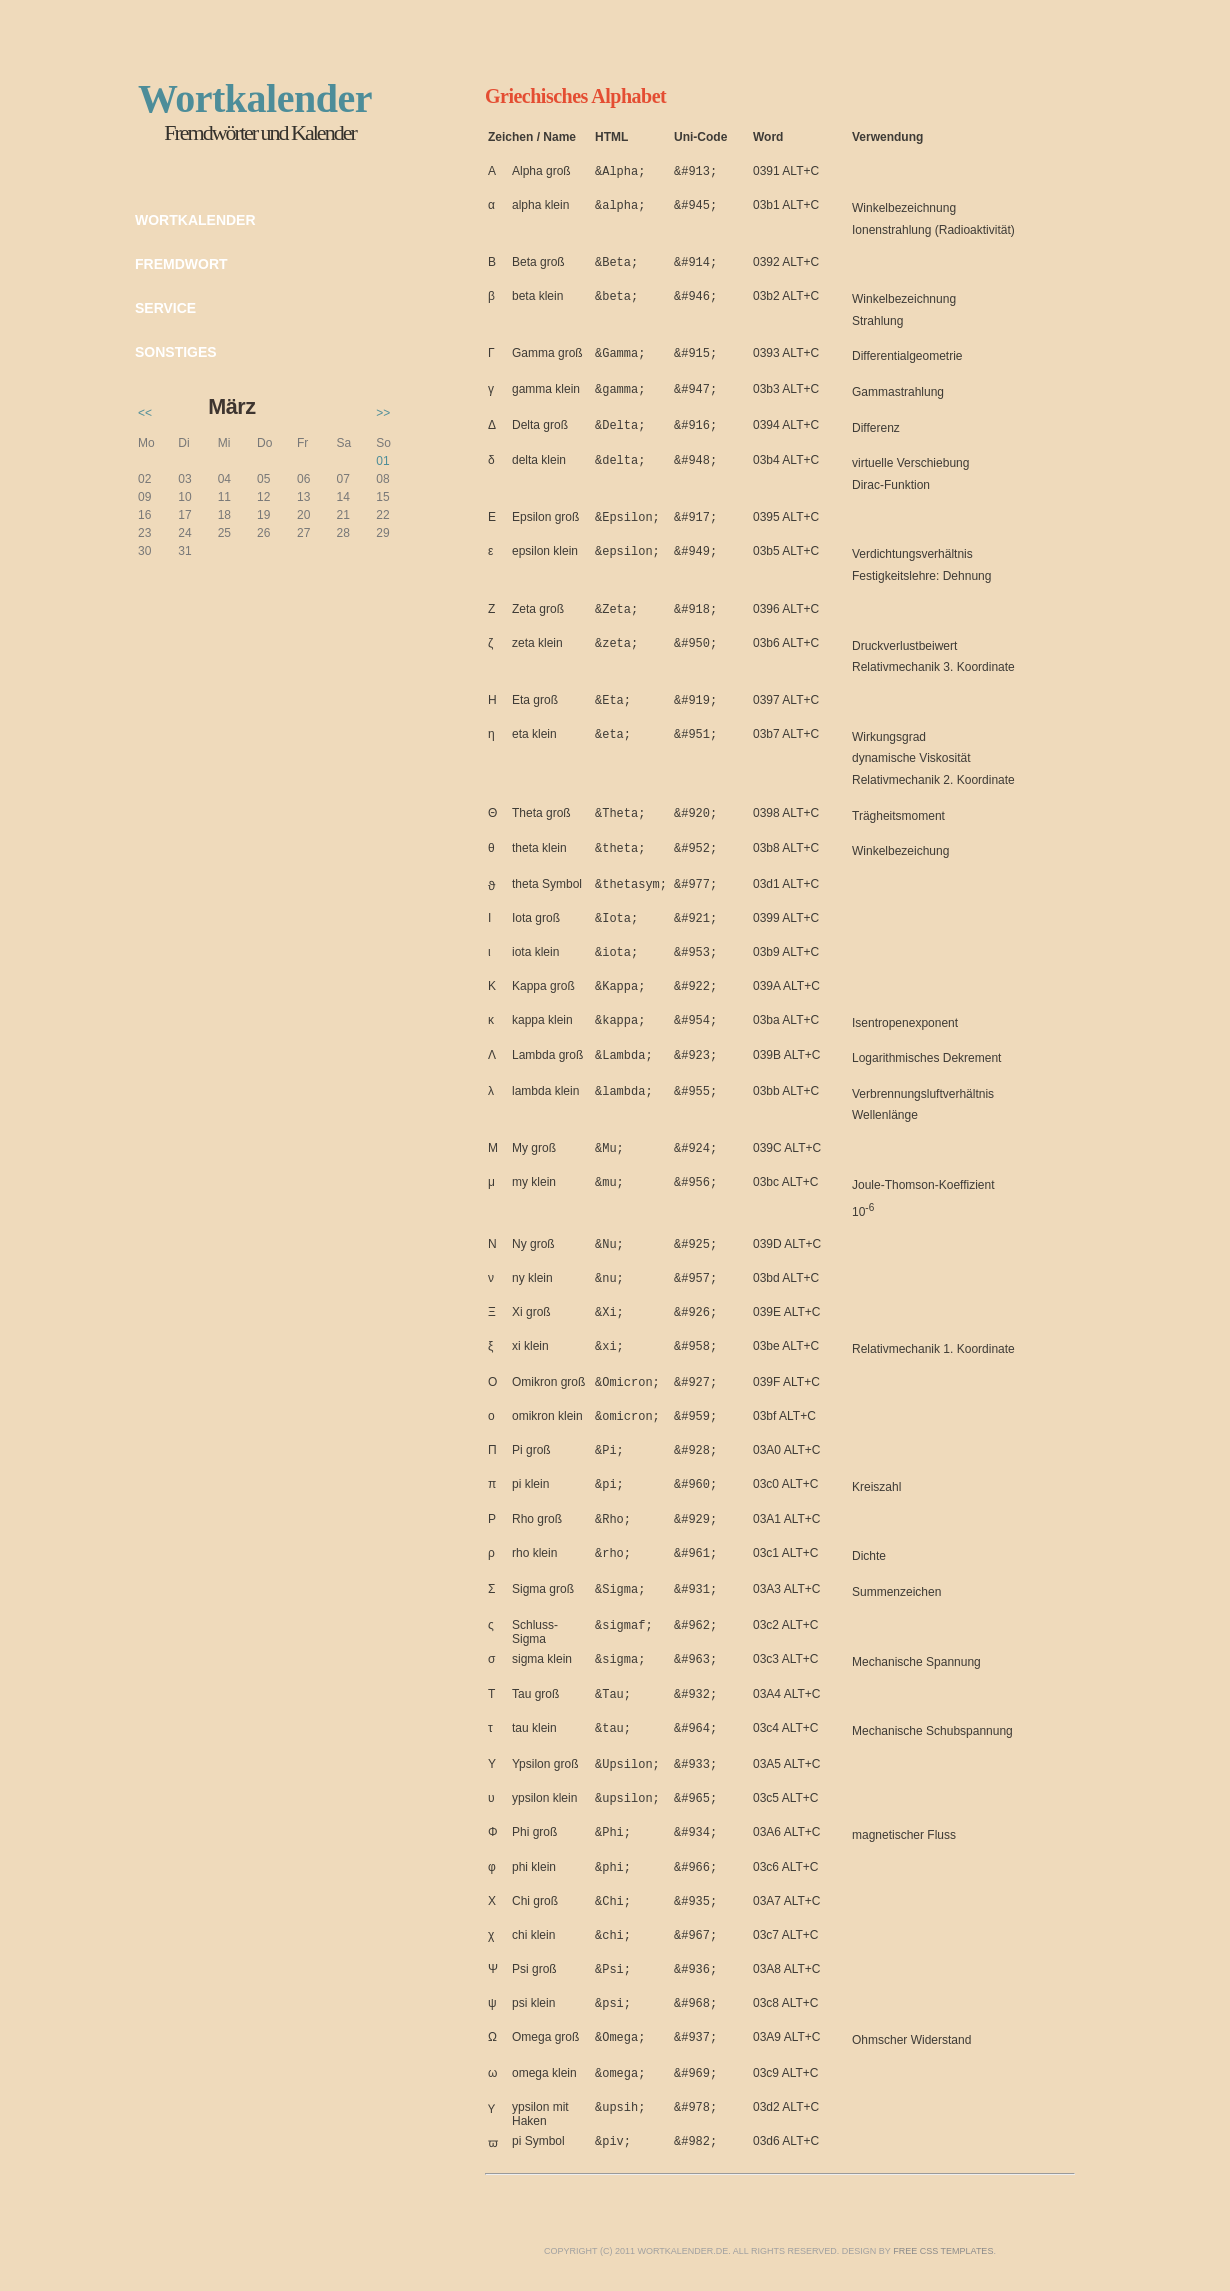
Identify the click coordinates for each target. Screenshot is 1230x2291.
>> (383, 413)
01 (382, 461)
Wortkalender (195, 220)
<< (145, 413)
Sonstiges (176, 352)
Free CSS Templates (943, 2251)
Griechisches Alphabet (575, 96)
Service (165, 308)
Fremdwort (181, 264)
